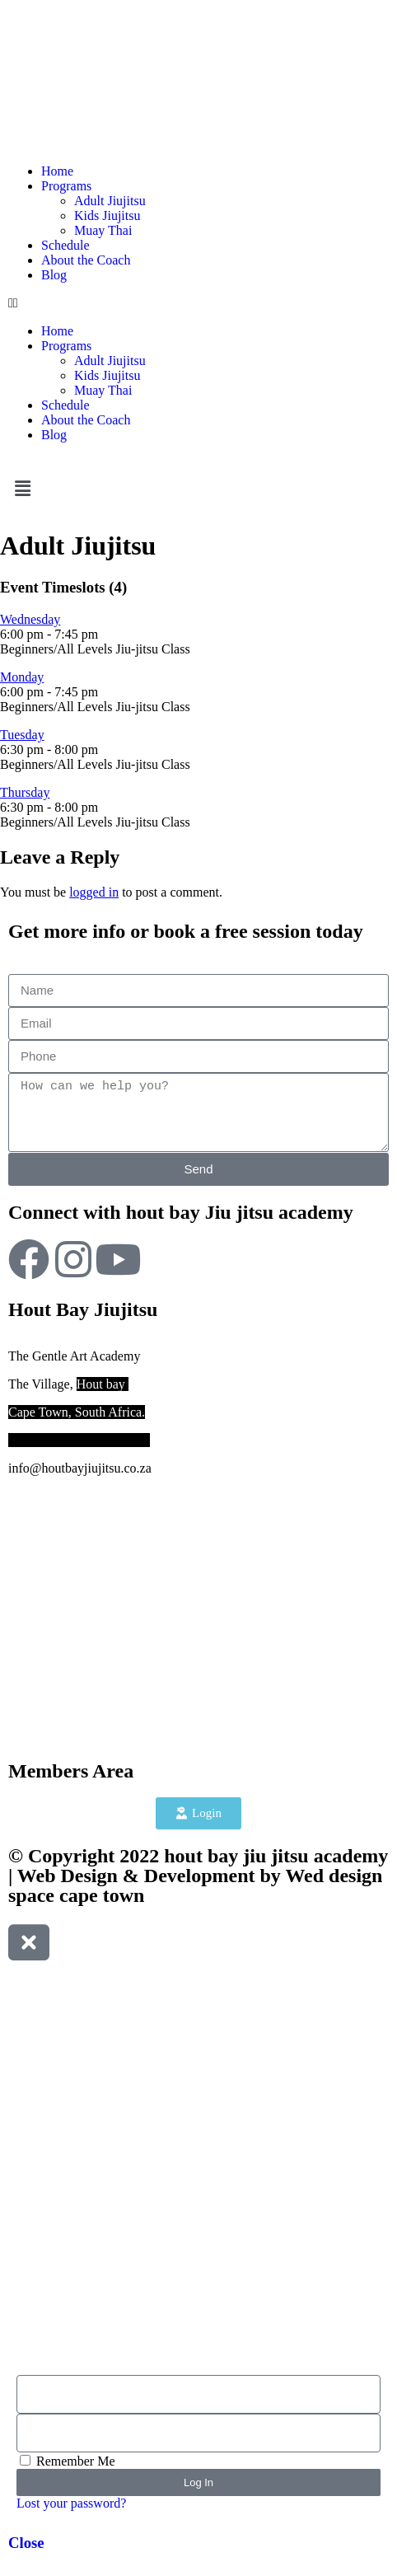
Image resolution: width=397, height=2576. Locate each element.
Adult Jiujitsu (110, 201)
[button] (198, 303)
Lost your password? (71, 2503)
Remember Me (67, 2461)
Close (26, 2542)
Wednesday (30, 619)
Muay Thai (103, 230)
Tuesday (22, 735)
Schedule (65, 245)
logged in (94, 892)
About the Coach (85, 260)
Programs (66, 186)
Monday (22, 677)
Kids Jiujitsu (107, 215)
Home (57, 171)
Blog (54, 275)
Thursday (24, 792)
